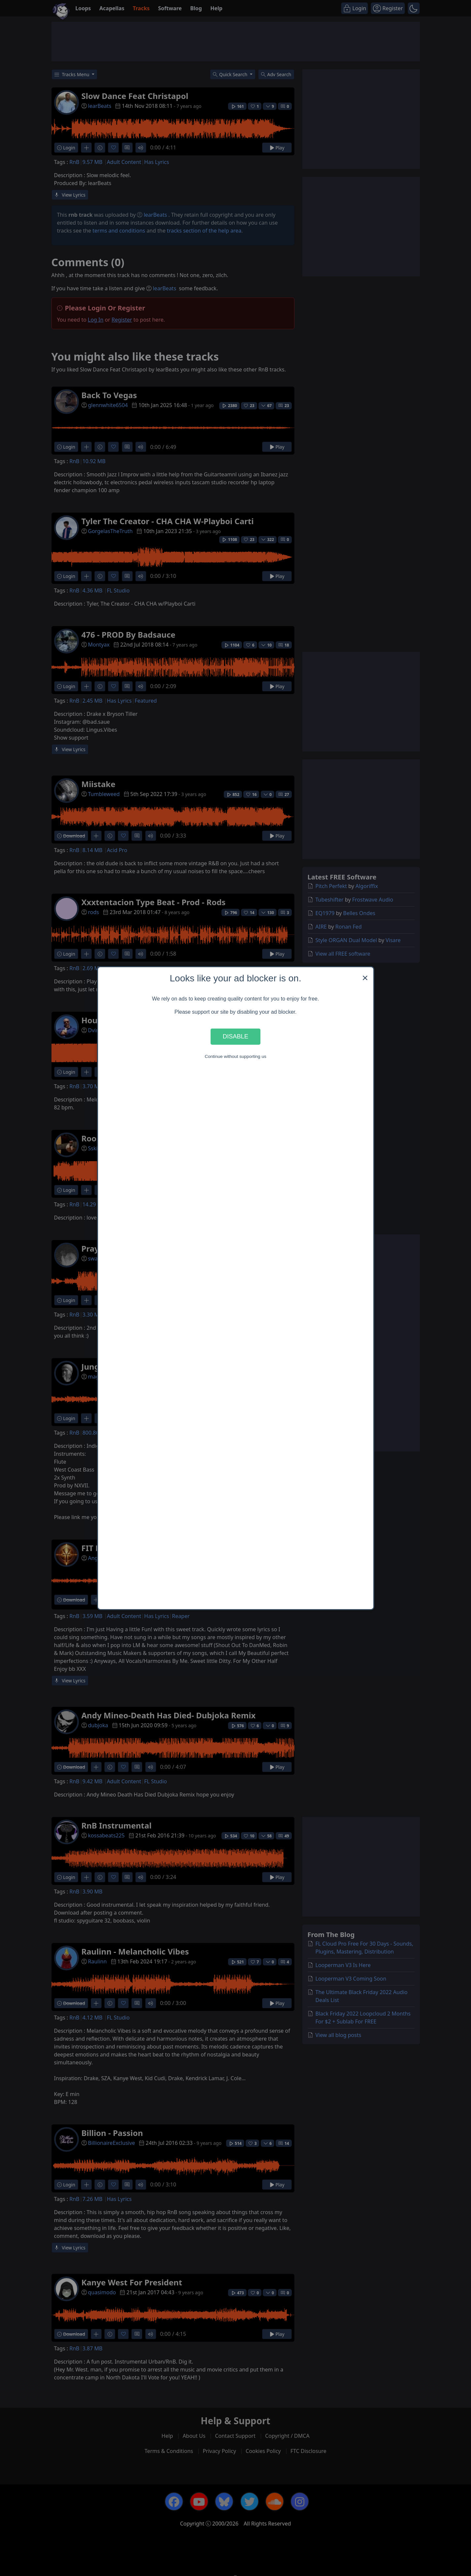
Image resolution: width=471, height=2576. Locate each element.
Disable (236, 1036)
